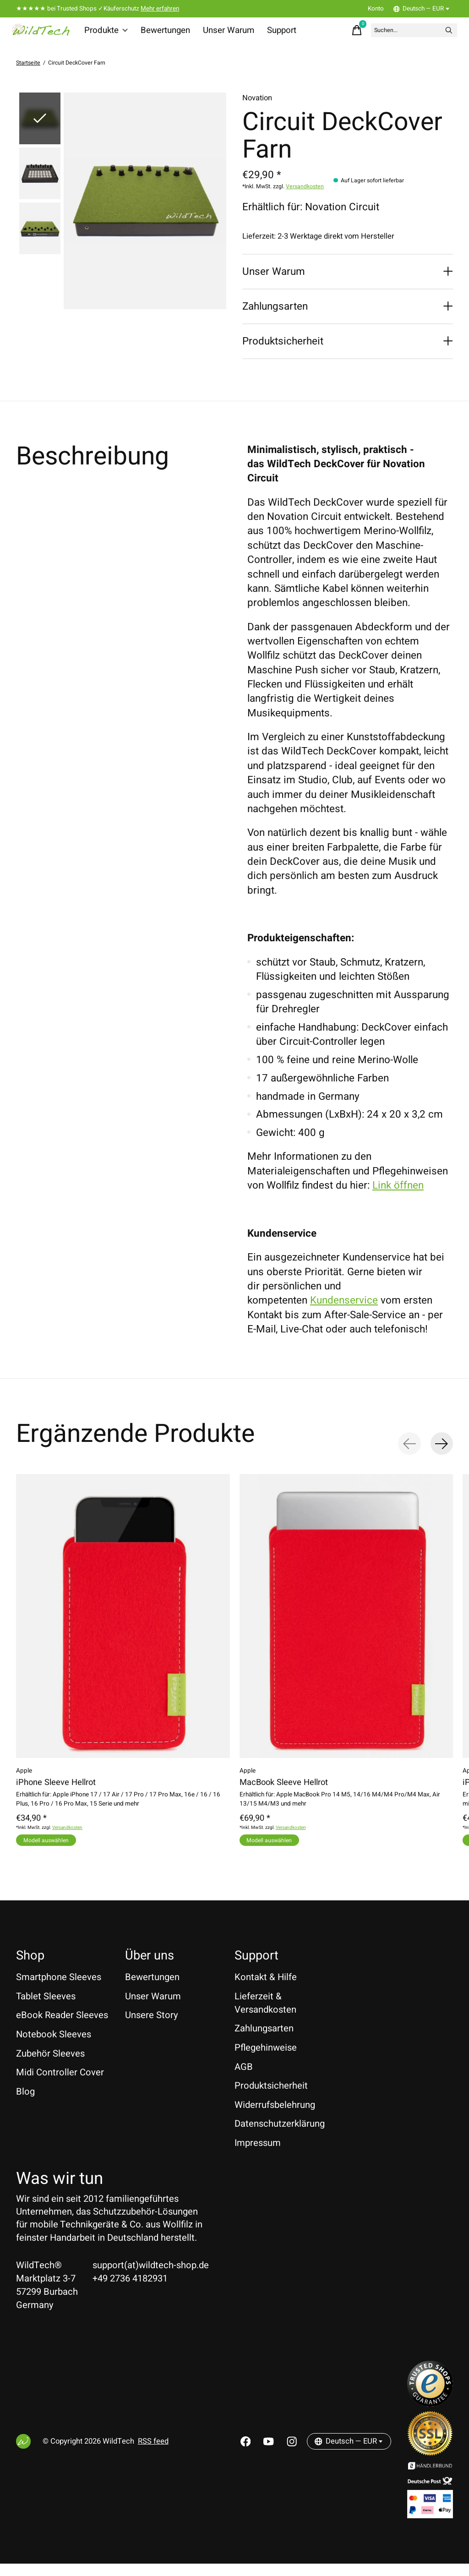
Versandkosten (305, 194)
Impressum (257, 2154)
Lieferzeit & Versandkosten (265, 2015)
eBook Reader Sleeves (62, 2027)
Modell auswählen (54, 1848)
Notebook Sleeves (53, 2046)
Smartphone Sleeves (58, 1989)
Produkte (111, 33)
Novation (257, 105)
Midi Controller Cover (60, 2084)
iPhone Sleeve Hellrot (56, 1790)
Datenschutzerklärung (279, 2136)
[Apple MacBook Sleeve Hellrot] (346, 1624)
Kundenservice (344, 1308)
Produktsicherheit (271, 2098)
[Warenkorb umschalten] (325, 34)
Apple (24, 1778)
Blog (25, 2103)
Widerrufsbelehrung (274, 2116)
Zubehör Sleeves (50, 2065)
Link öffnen (398, 1193)
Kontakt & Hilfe (265, 1989)
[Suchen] (397, 34)
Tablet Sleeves (46, 2008)
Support (276, 33)
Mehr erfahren (160, 8)
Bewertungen (166, 33)
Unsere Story (151, 2027)
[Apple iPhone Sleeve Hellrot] (123, 1624)
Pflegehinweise (265, 2060)
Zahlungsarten (264, 2040)
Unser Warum (225, 33)
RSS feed (153, 2453)
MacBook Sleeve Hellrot (284, 1790)
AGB (243, 2078)
